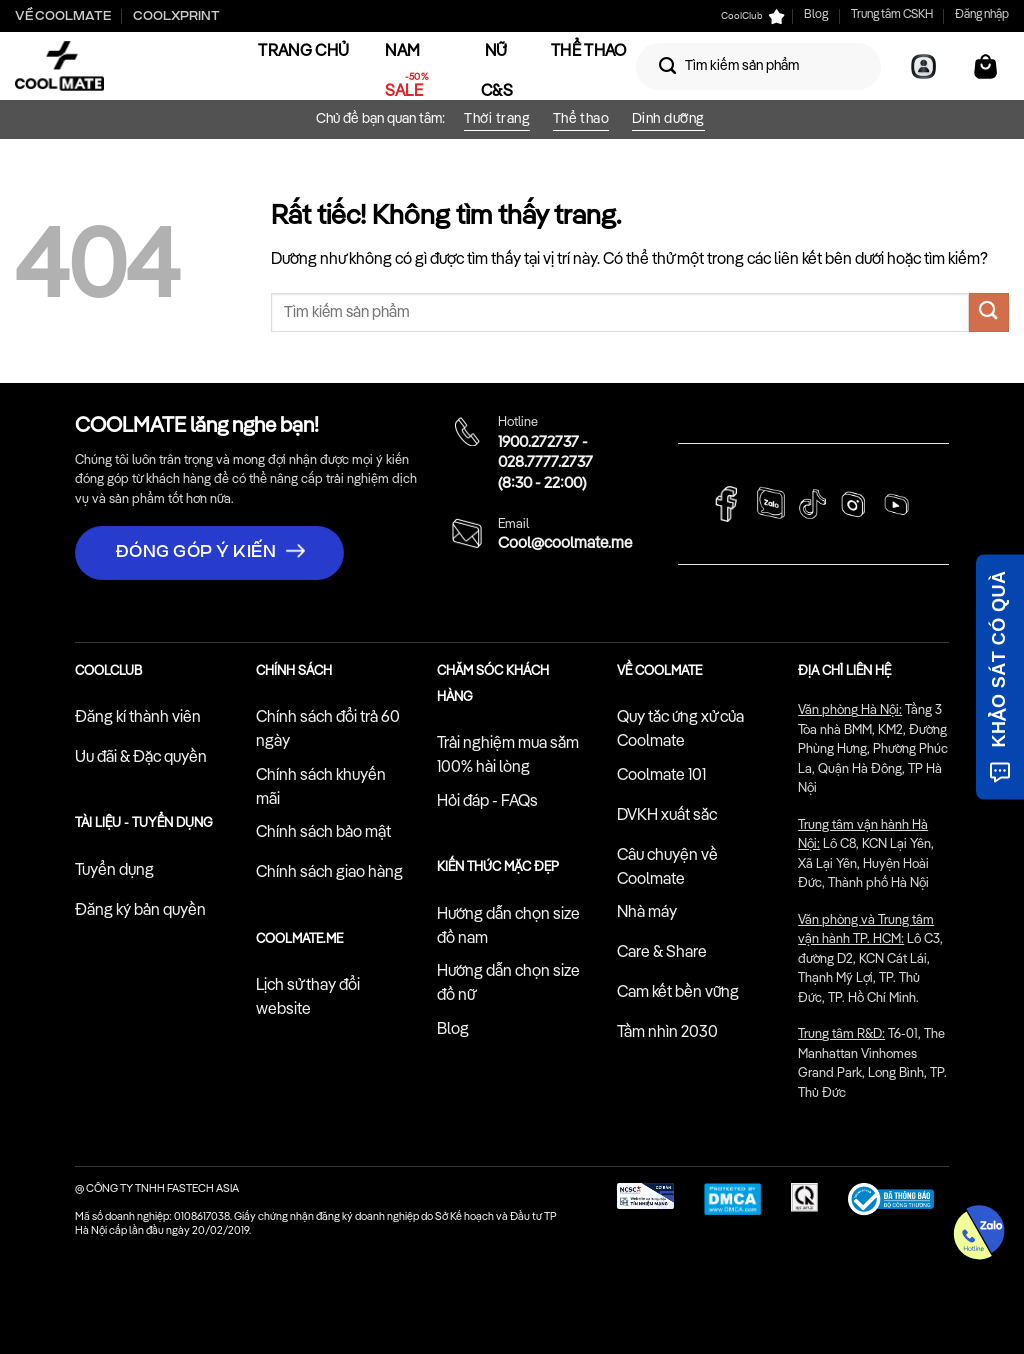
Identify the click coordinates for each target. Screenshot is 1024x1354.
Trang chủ (303, 52)
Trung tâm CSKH (892, 15)
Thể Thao (589, 52)
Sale (404, 92)
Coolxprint (176, 16)
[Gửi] (668, 66)
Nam (402, 52)
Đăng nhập (982, 15)
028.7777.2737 (545, 463)
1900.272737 (538, 443)
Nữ (496, 52)
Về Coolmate (63, 16)
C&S (497, 92)
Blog (816, 15)
